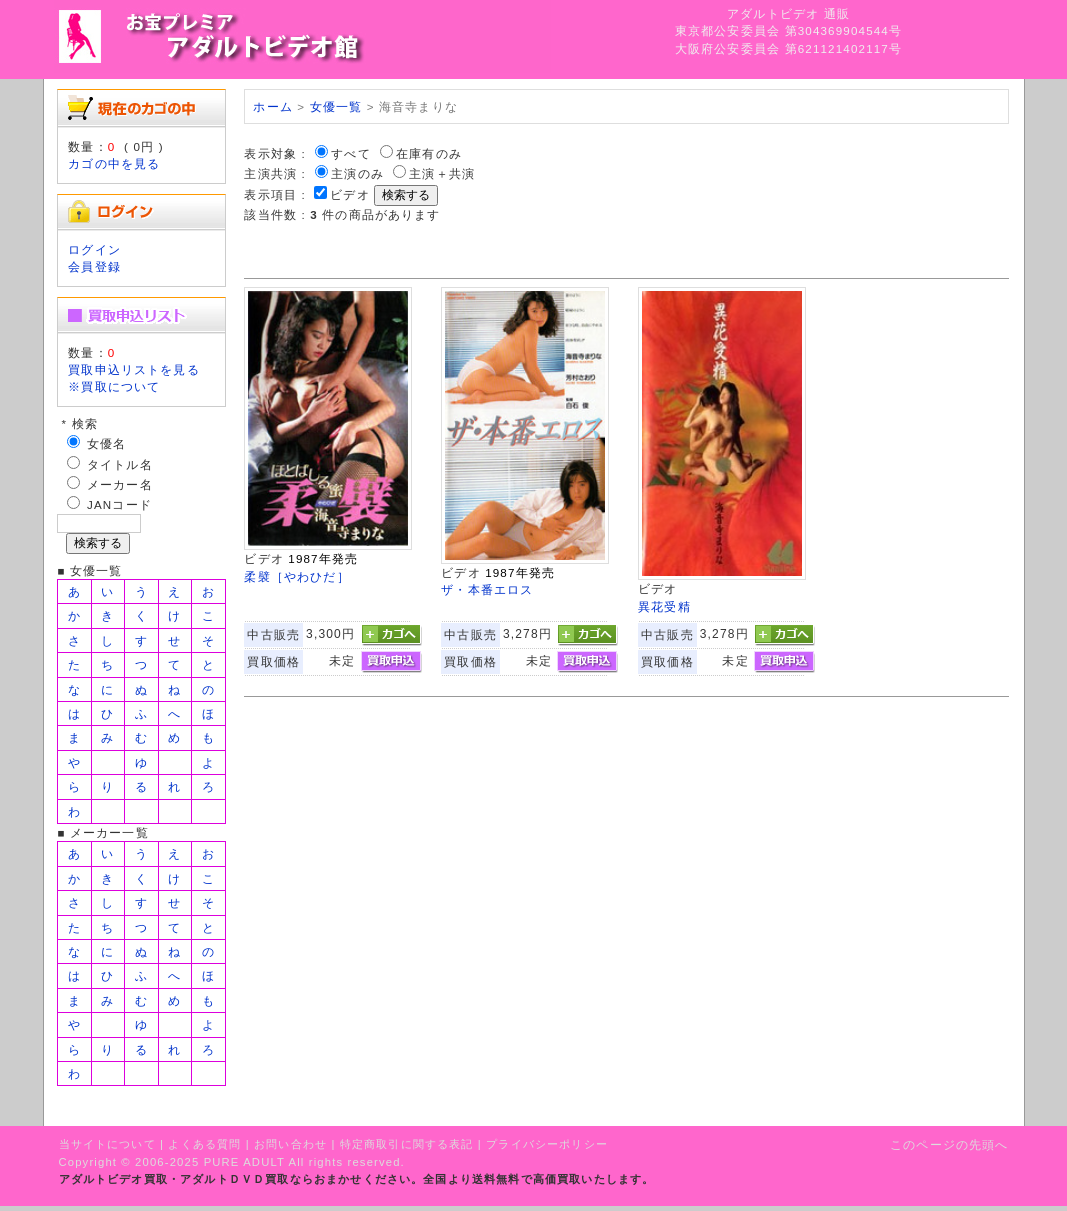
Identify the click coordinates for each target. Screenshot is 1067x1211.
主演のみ (357, 173)
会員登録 (94, 266)
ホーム (272, 106)
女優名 (106, 443)
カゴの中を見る (114, 163)
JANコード (119, 504)
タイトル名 (120, 464)
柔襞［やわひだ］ (296, 576)
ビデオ (349, 194)
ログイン (94, 249)
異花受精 (664, 606)
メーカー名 (120, 484)
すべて (350, 153)
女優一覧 (336, 106)
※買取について (114, 386)
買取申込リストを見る (134, 369)
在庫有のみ (429, 153)
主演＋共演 (442, 173)
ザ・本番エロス (487, 589)
